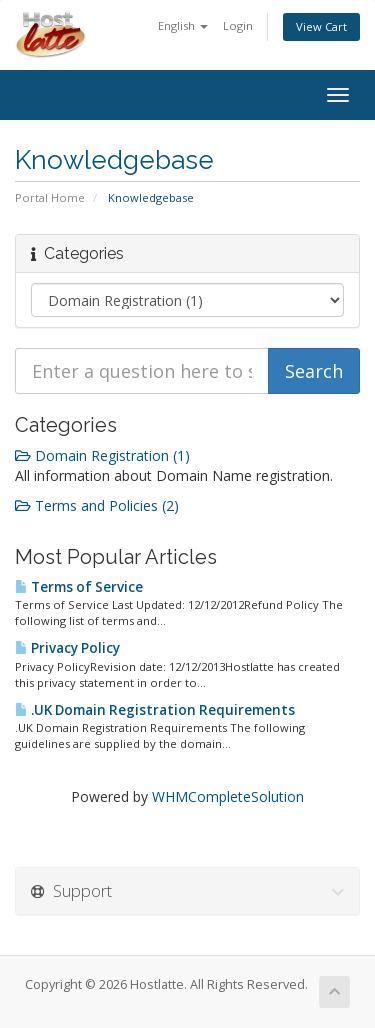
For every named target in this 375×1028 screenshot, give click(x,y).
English (183, 25)
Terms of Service (79, 587)
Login (238, 25)
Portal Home (50, 197)
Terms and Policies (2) (97, 505)
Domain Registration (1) (102, 455)
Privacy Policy (67, 648)
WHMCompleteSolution (228, 796)
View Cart (321, 26)
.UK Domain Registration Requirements (155, 710)
